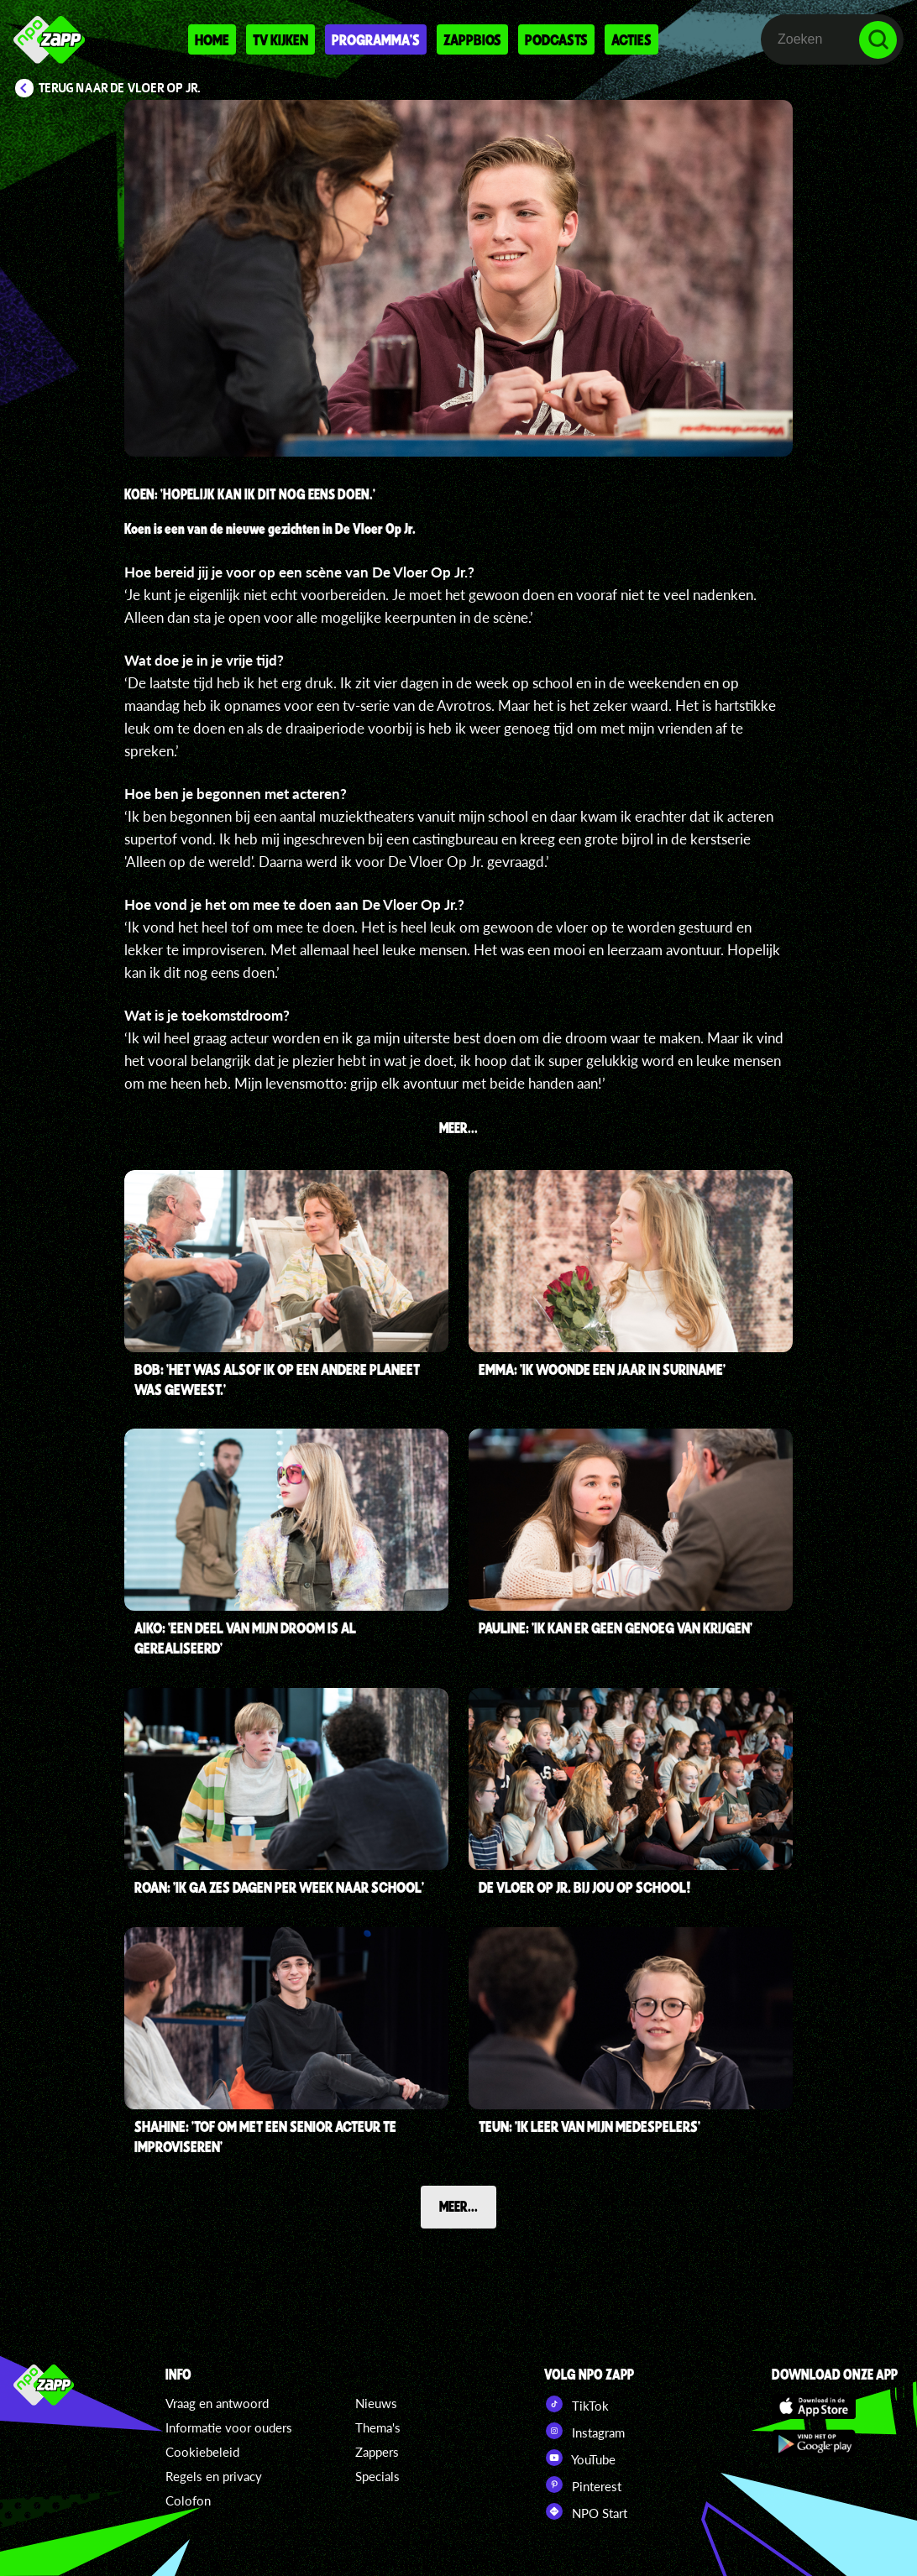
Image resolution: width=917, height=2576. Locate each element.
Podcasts (556, 39)
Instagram (584, 2431)
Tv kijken (280, 39)
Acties (631, 39)
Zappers (377, 2451)
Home (212, 39)
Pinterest (582, 2484)
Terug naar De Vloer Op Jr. (120, 88)
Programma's (376, 39)
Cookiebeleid (202, 2451)
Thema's (378, 2427)
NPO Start (585, 2511)
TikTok (576, 2404)
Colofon (188, 2500)
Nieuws (376, 2403)
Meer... (458, 2206)
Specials (377, 2476)
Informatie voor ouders (228, 2427)
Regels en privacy (213, 2476)
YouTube (580, 2458)
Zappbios (472, 39)
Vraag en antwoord (217, 2403)
